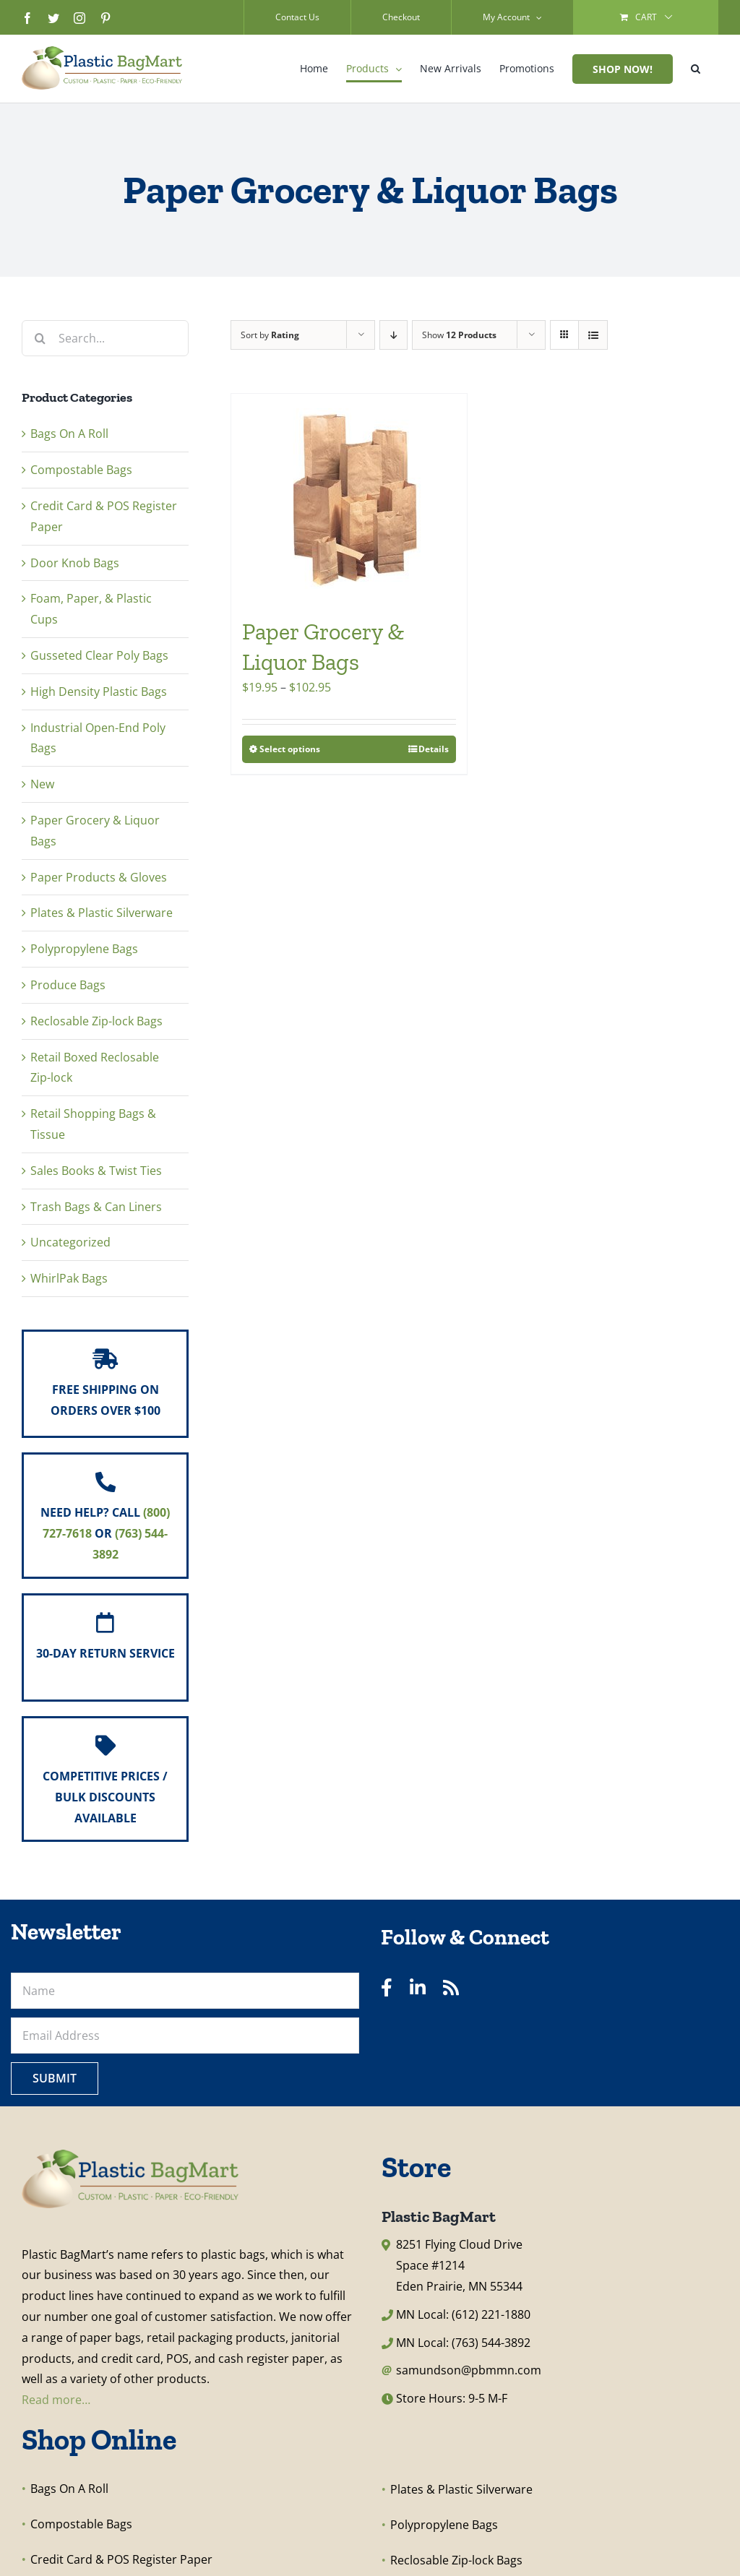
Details (433, 749)
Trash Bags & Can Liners (96, 1207)
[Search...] (105, 338)
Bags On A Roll (69, 433)
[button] (695, 69)
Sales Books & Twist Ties (96, 1171)
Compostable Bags (81, 470)
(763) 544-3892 (491, 2343)
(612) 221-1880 (491, 2314)
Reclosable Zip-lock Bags (96, 1021)
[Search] (40, 338)
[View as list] (593, 335)
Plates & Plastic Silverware (101, 913)
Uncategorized (70, 1242)
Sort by (270, 335)
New (42, 784)
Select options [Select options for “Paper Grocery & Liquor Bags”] (289, 749)
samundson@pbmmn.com (468, 2370)
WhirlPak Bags (69, 1278)
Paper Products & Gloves (98, 877)
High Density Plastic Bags (98, 691)
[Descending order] (393, 335)
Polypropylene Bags (84, 949)
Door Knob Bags (74, 563)
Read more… (56, 2400)
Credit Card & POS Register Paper (121, 2559)
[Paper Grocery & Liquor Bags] (348, 498)
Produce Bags (68, 985)
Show (459, 335)
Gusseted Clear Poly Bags (99, 655)
